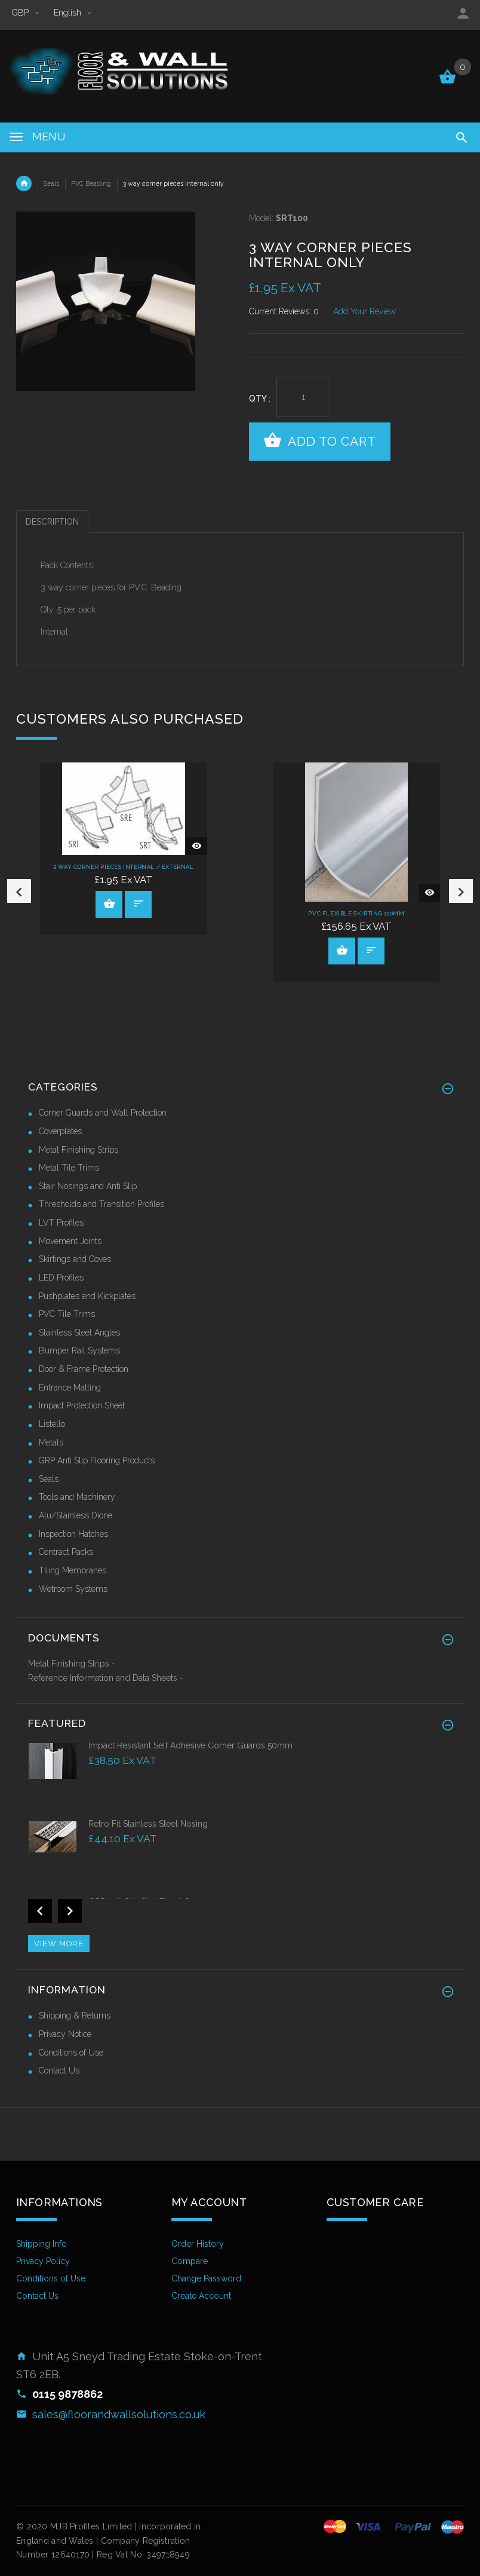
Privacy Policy (43, 2260)
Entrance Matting (70, 1386)
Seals (51, 183)
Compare (189, 2260)
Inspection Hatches (73, 1532)
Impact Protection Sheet (82, 1405)
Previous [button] (19, 890)
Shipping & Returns (74, 2015)
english (73, 12)
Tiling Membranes (72, 1569)
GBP (27, 12)
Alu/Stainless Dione (75, 1515)
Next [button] (461, 890)
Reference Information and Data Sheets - (105, 1677)
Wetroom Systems (73, 1587)
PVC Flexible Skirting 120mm (356, 913)
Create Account (201, 2295)
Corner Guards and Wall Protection (103, 1112)
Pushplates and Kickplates (87, 1295)
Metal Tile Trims (69, 1167)
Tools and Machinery (77, 1496)
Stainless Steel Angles (79, 1331)
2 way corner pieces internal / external (123, 866)
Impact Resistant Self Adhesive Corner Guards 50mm (190, 1744)
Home (24, 183)
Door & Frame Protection (83, 1368)
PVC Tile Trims (67, 1313)
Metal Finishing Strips (78, 1148)
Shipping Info (41, 2242)
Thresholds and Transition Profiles (101, 1203)
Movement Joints (70, 1240)
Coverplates (60, 1130)
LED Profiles (61, 1276)
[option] (123, 848)
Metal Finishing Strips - (71, 1663)
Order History (197, 2242)
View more (59, 1942)
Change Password (206, 2278)
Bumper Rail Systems (79, 1350)
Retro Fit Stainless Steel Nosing (148, 1822)
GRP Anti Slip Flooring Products (97, 1460)
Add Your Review (364, 311)
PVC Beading (91, 183)
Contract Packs (66, 1551)
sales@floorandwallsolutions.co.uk (118, 2413)
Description (52, 521)
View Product (109, 903)
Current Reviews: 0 (284, 311)
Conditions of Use (71, 2051)
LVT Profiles (61, 1222)
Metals (51, 1441)
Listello (52, 1423)
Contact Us (59, 2070)
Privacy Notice (65, 2033)
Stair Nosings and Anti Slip (88, 1185)
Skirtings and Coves (75, 1258)
